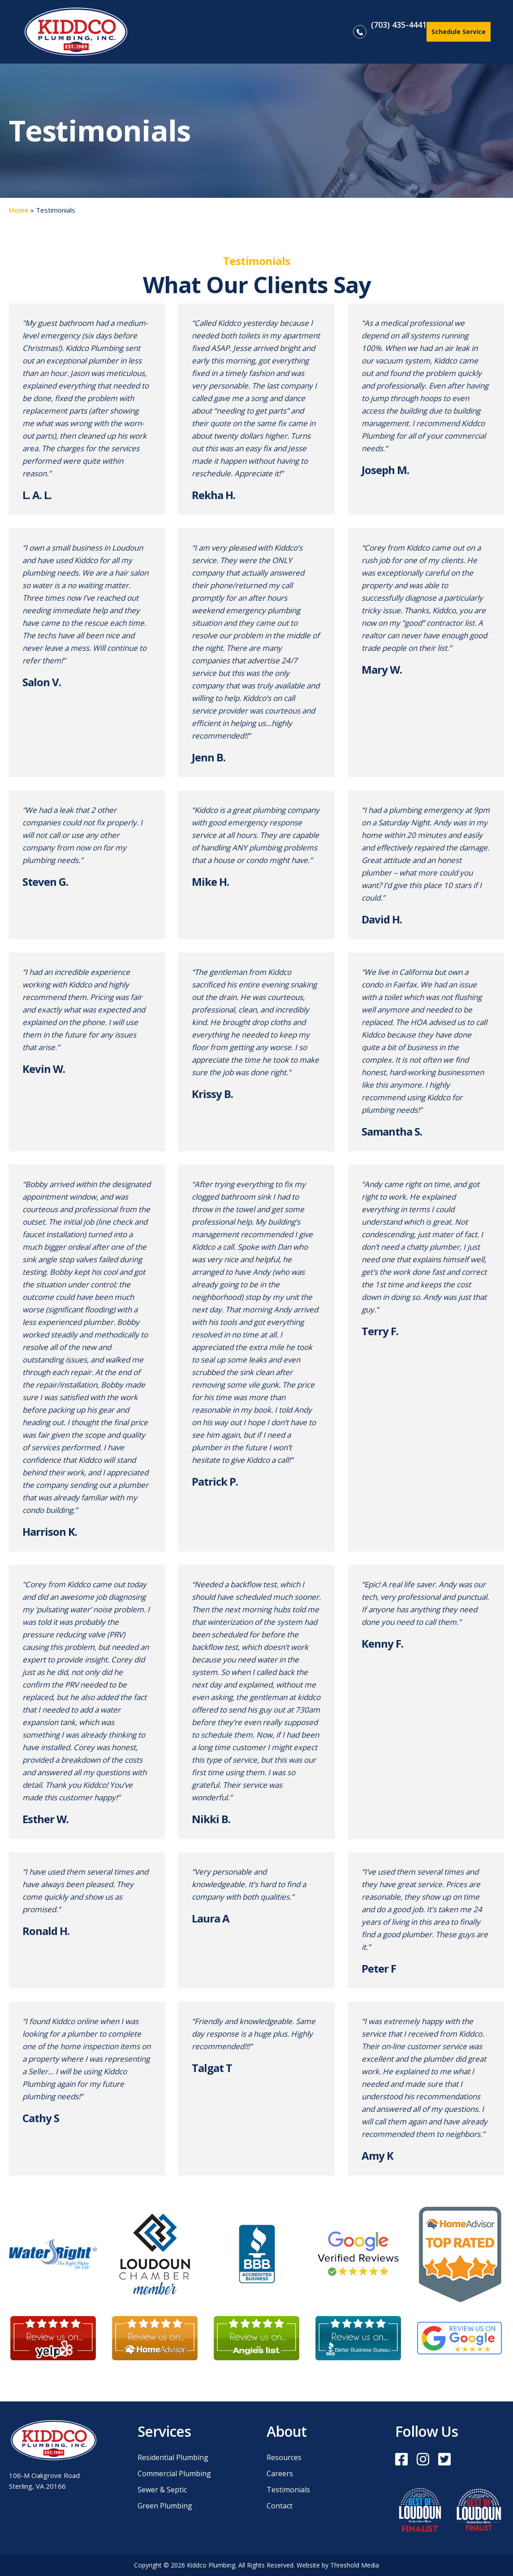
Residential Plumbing (173, 2458)
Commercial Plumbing (174, 2474)
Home (19, 209)
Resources (284, 2458)
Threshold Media (354, 2564)
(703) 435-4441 (399, 24)
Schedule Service (458, 31)
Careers (280, 2474)
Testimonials (288, 2490)
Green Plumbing (165, 2506)
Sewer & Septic (162, 2490)
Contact (280, 2506)
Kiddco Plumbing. (212, 2564)
